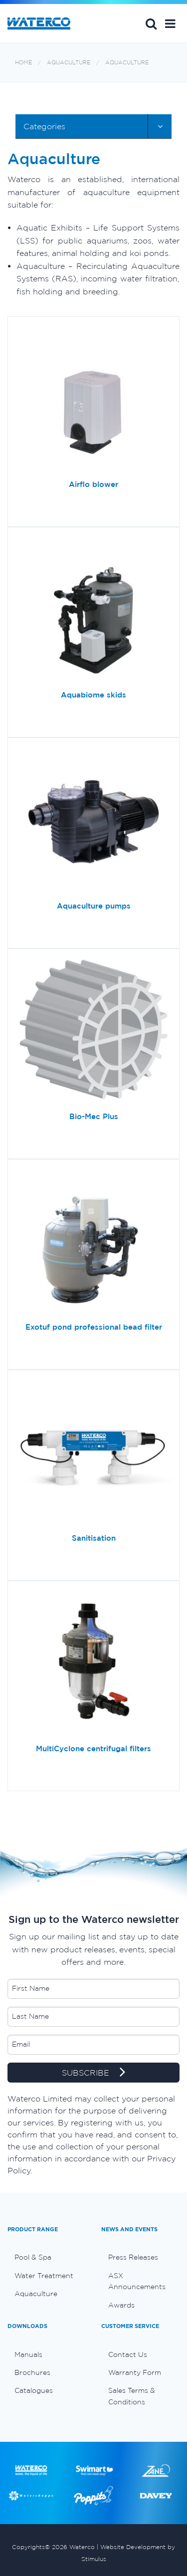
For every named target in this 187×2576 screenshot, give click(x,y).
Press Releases (133, 2257)
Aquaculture (68, 62)
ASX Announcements (137, 2281)
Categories (44, 126)
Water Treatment (43, 2276)
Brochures (32, 2372)
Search (151, 23)
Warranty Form (134, 2372)
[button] (170, 23)
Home (23, 62)
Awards (121, 2305)
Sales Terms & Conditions (131, 2395)
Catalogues (33, 2390)
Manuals (28, 2354)
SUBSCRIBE (93, 2073)
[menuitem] (46, 2257)
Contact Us (127, 2354)
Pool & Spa (32, 2257)
